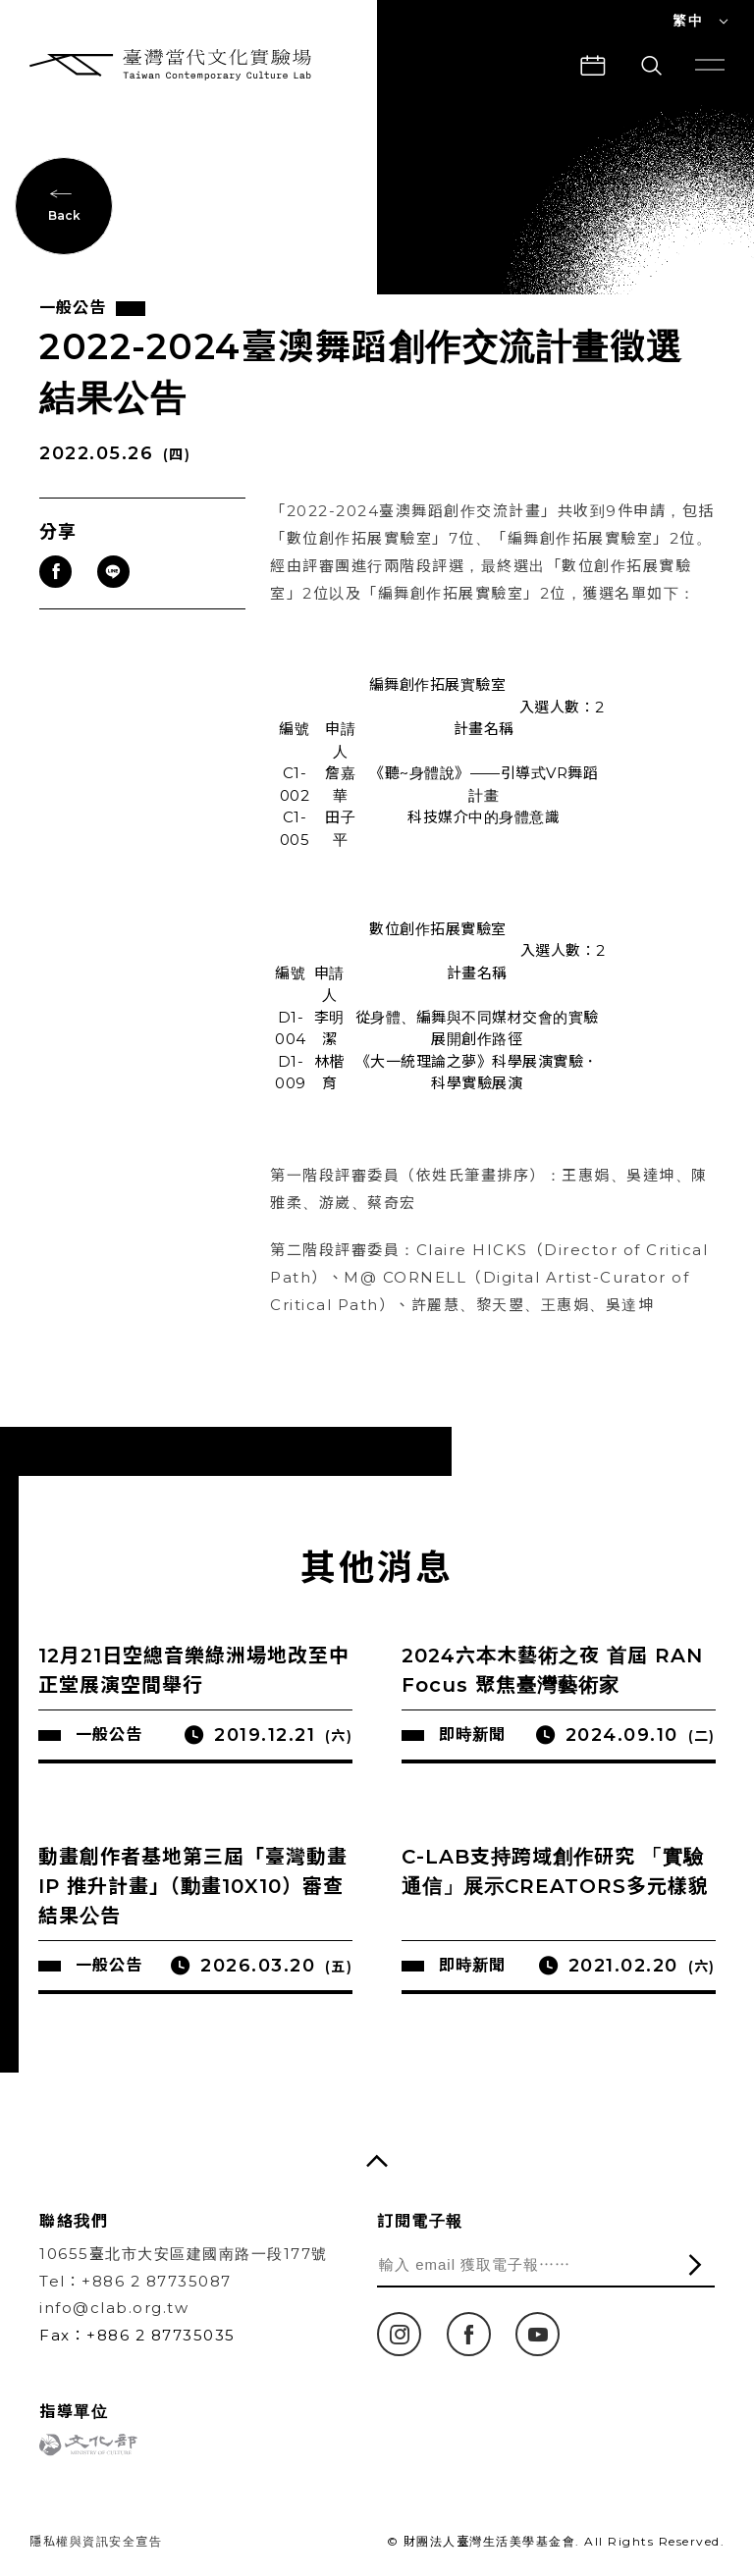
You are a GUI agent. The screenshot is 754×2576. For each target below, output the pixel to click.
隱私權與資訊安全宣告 (95, 2541)
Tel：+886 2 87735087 (135, 2281)
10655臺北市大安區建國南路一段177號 (183, 2253)
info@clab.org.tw (113, 2307)
